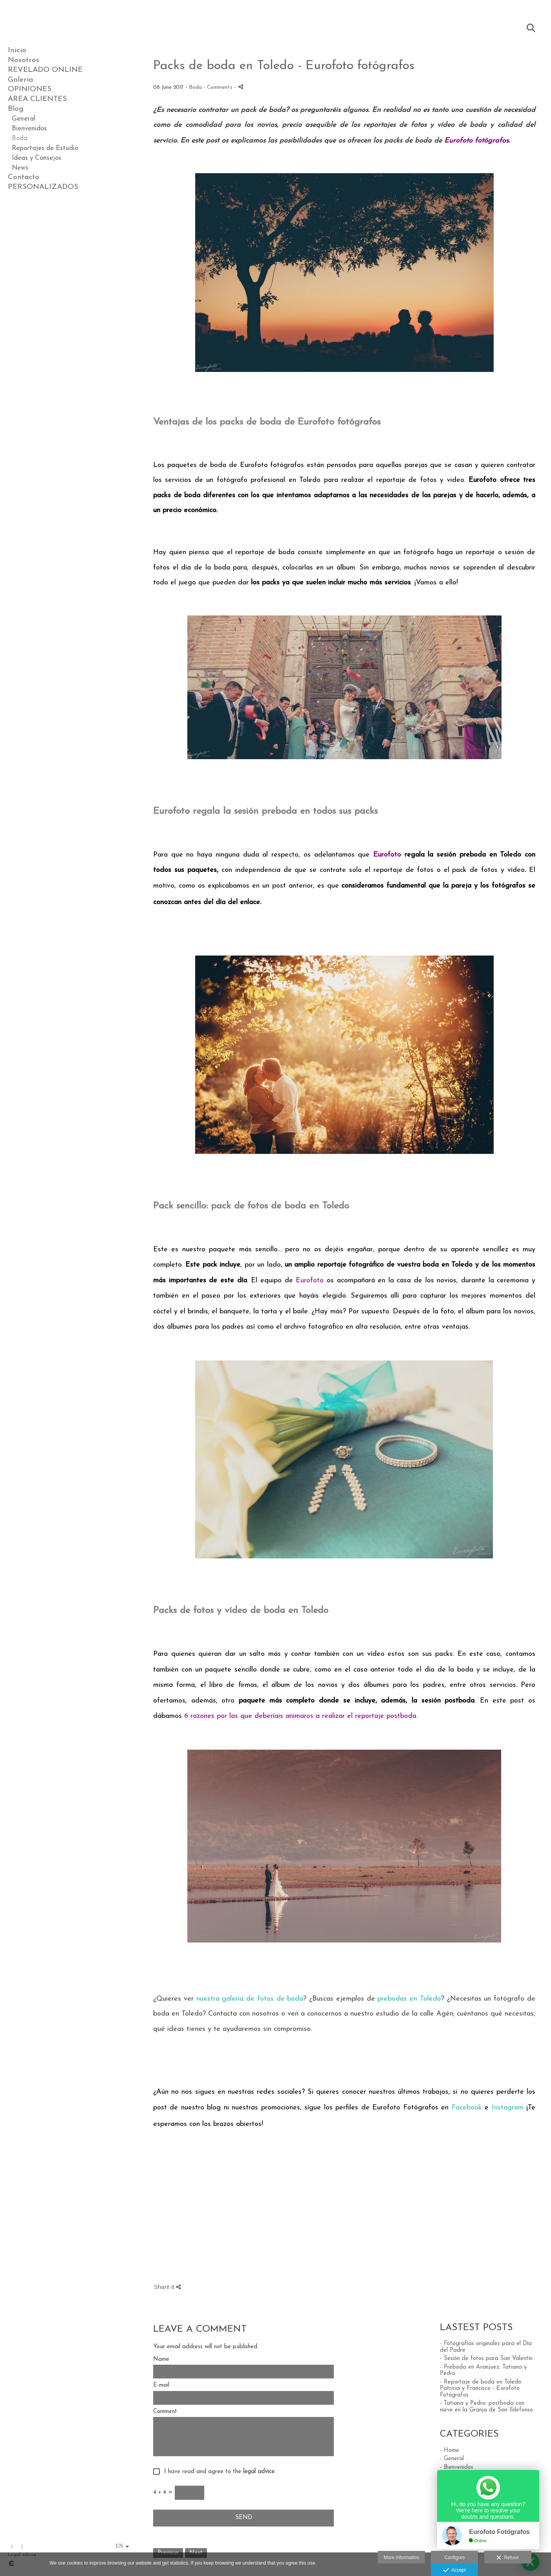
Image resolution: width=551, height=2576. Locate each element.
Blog (16, 109)
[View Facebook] (12, 2547)
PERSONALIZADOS (43, 187)
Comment (165, 2412)
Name (161, 2359)
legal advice (259, 2472)
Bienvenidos (29, 128)
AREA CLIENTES (37, 99)
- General (452, 2459)
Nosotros (23, 60)
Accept (454, 2570)
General (23, 118)
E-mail (161, 2385)
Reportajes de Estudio (45, 148)
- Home (449, 2450)
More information (401, 2557)
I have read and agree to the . (218, 2472)
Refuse (507, 2558)
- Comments (218, 87)
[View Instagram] (22, 2547)
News (20, 168)
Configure (454, 2557)
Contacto (23, 177)
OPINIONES (29, 89)
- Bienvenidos (456, 2467)
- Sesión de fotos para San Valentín (486, 2359)
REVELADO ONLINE (45, 70)
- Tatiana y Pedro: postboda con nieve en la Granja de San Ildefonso (486, 2406)
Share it (167, 2286)
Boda (19, 138)
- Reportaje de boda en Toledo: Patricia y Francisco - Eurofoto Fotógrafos (481, 2388)
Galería (20, 80)
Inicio (17, 50)
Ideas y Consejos (36, 158)
